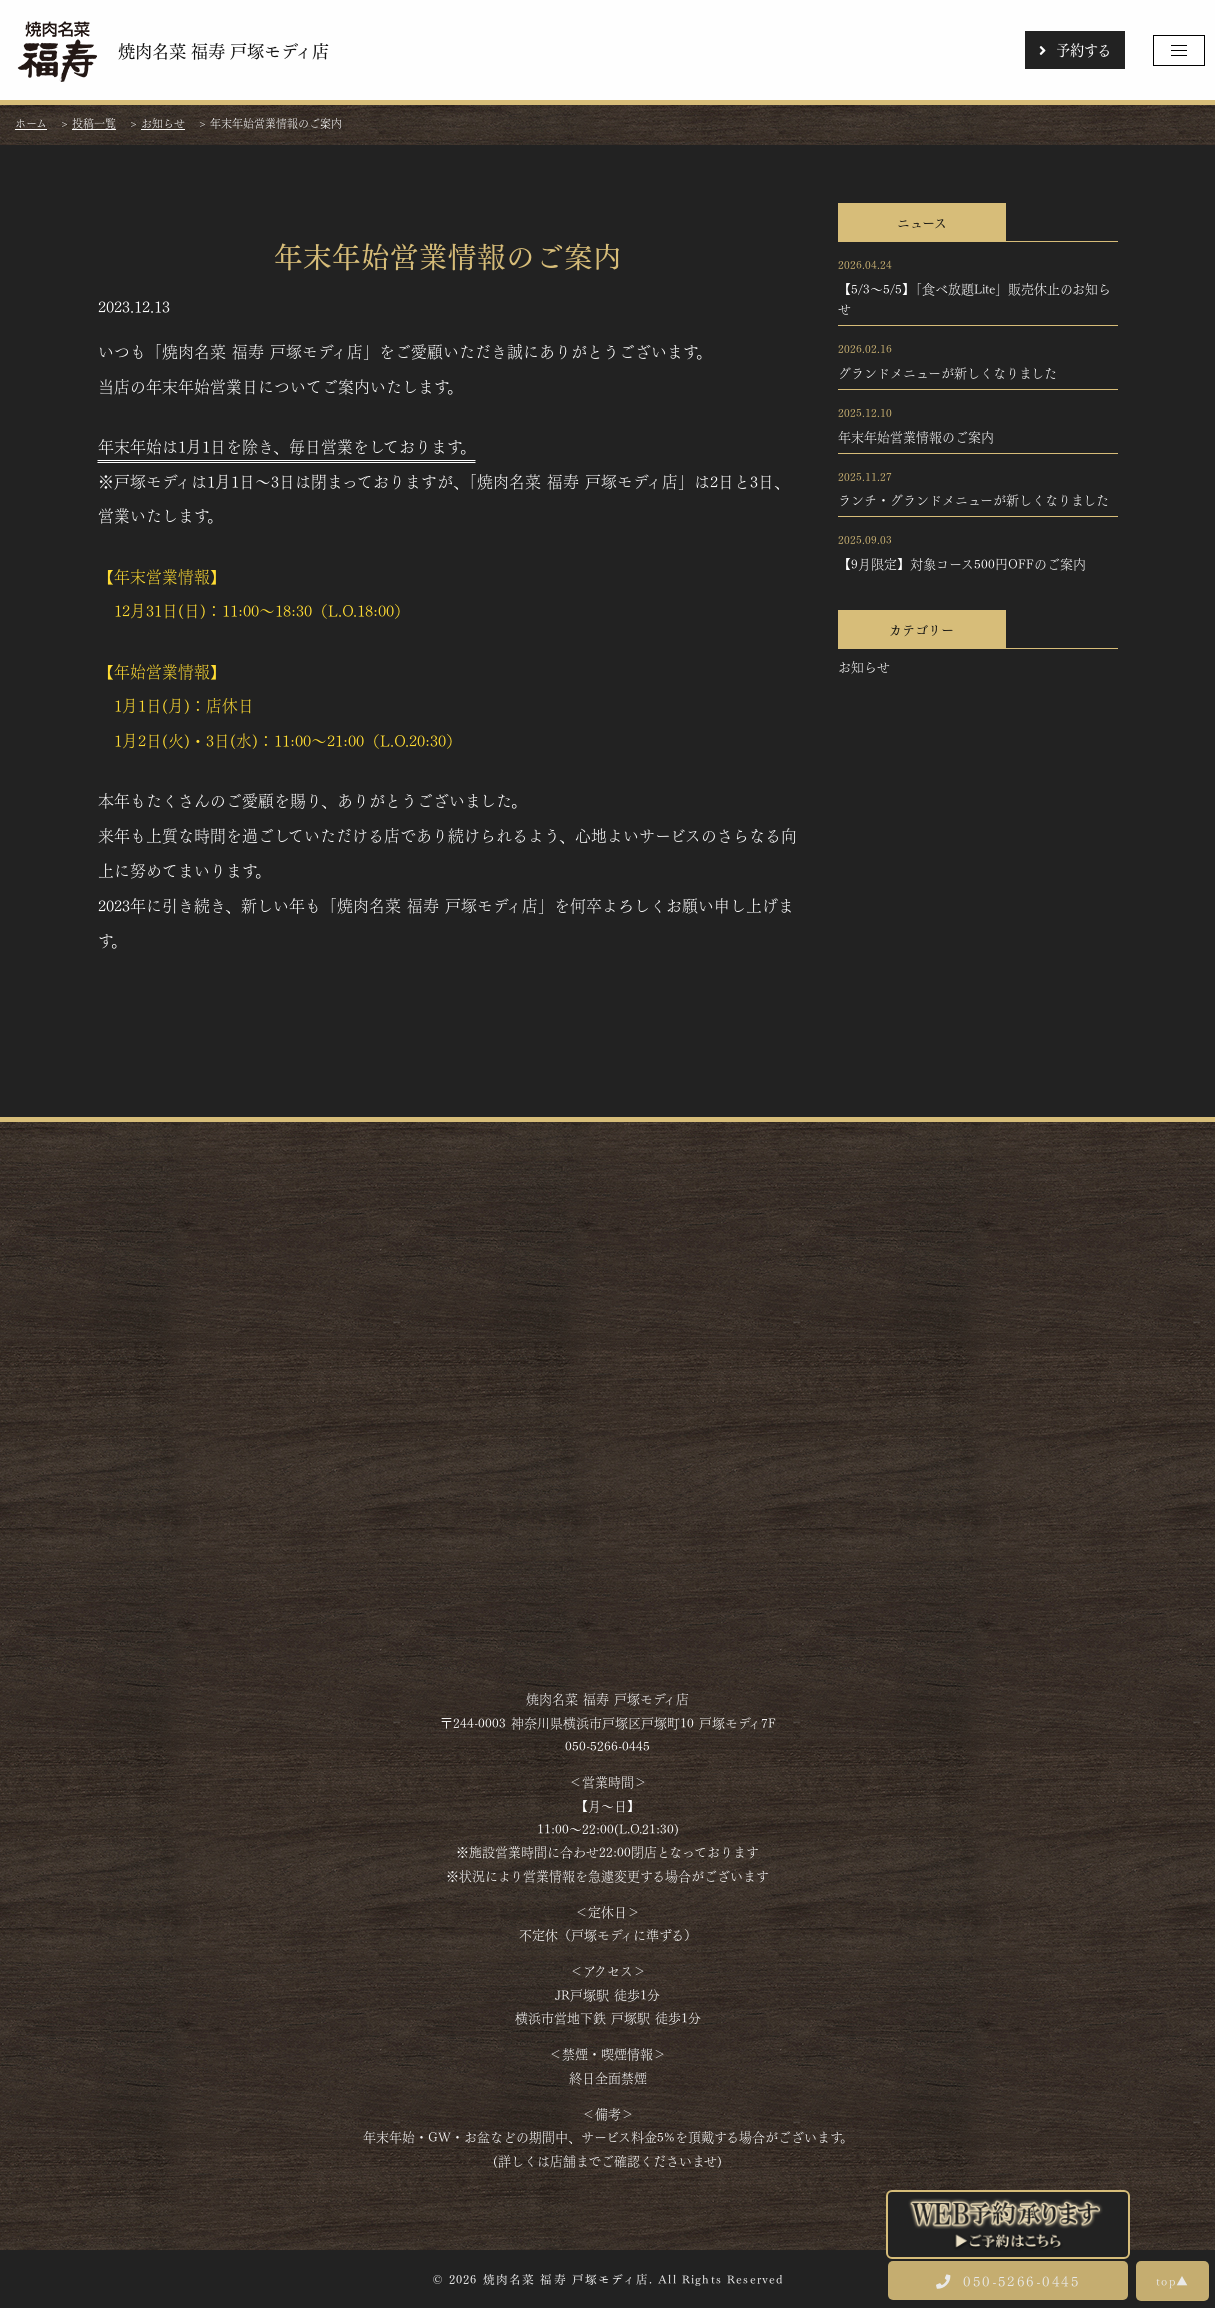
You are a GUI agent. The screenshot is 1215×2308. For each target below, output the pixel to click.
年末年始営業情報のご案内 (916, 436)
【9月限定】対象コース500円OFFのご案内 (962, 563)
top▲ (1172, 2280)
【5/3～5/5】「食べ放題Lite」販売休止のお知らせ (974, 298)
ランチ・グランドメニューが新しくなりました (973, 499)
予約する (1075, 49)
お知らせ (864, 666)
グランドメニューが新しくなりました (947, 372)
